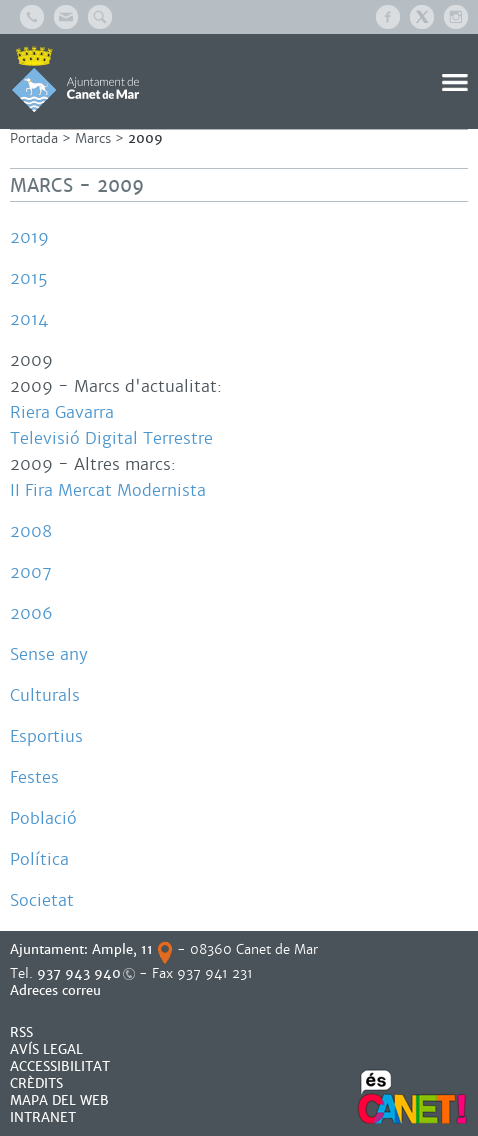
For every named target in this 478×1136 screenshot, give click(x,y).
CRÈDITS (36, 1083)
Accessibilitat (60, 1066)
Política (39, 859)
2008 (31, 531)
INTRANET (43, 1117)
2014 (29, 319)
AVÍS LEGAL (46, 1049)
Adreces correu (57, 990)
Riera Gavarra (62, 412)
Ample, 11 (122, 949)
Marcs (93, 138)
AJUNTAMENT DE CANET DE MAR (75, 79)
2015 (29, 278)
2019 (29, 237)
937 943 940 (79, 973)
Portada (34, 138)
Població (43, 818)
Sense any (49, 654)
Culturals (45, 695)
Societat (42, 900)
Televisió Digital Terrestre (111, 438)
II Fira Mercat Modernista (108, 490)
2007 (31, 572)
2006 (31, 613)
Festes (34, 777)
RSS (21, 1032)
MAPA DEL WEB (59, 1100)
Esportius (46, 736)
